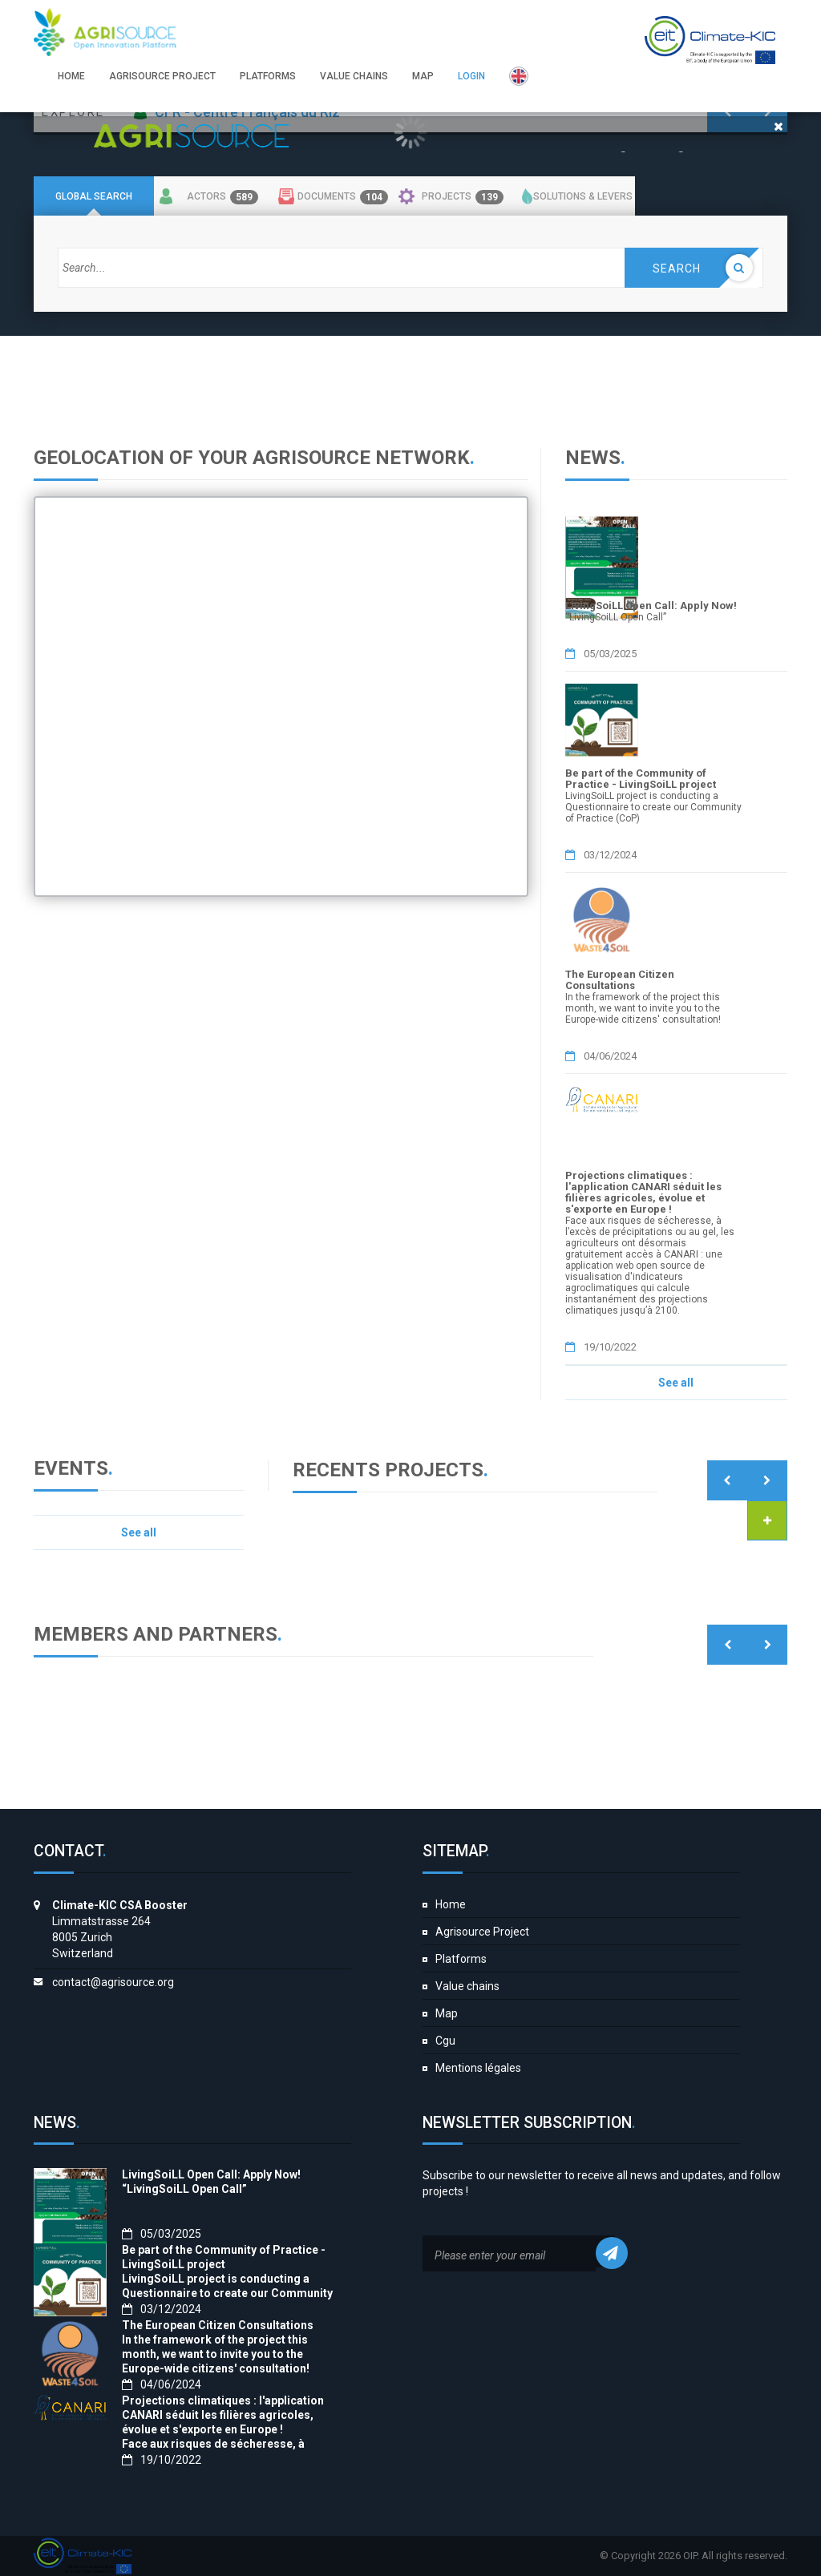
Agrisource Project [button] (162, 76)
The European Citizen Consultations (619, 979)
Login (471, 76)
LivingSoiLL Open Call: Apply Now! (651, 606)
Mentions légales (478, 2067)
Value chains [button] (354, 76)
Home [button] (71, 76)
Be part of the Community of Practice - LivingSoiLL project (640, 778)
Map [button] (423, 76)
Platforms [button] (268, 76)
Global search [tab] (93, 196)
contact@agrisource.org (113, 1982)
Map (446, 2013)
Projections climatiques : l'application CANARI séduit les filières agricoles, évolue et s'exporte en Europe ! (643, 1192)
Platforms (461, 1958)
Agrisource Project (482, 1931)
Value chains (467, 1986)
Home (450, 1904)
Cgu (445, 2040)
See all (676, 1382)
